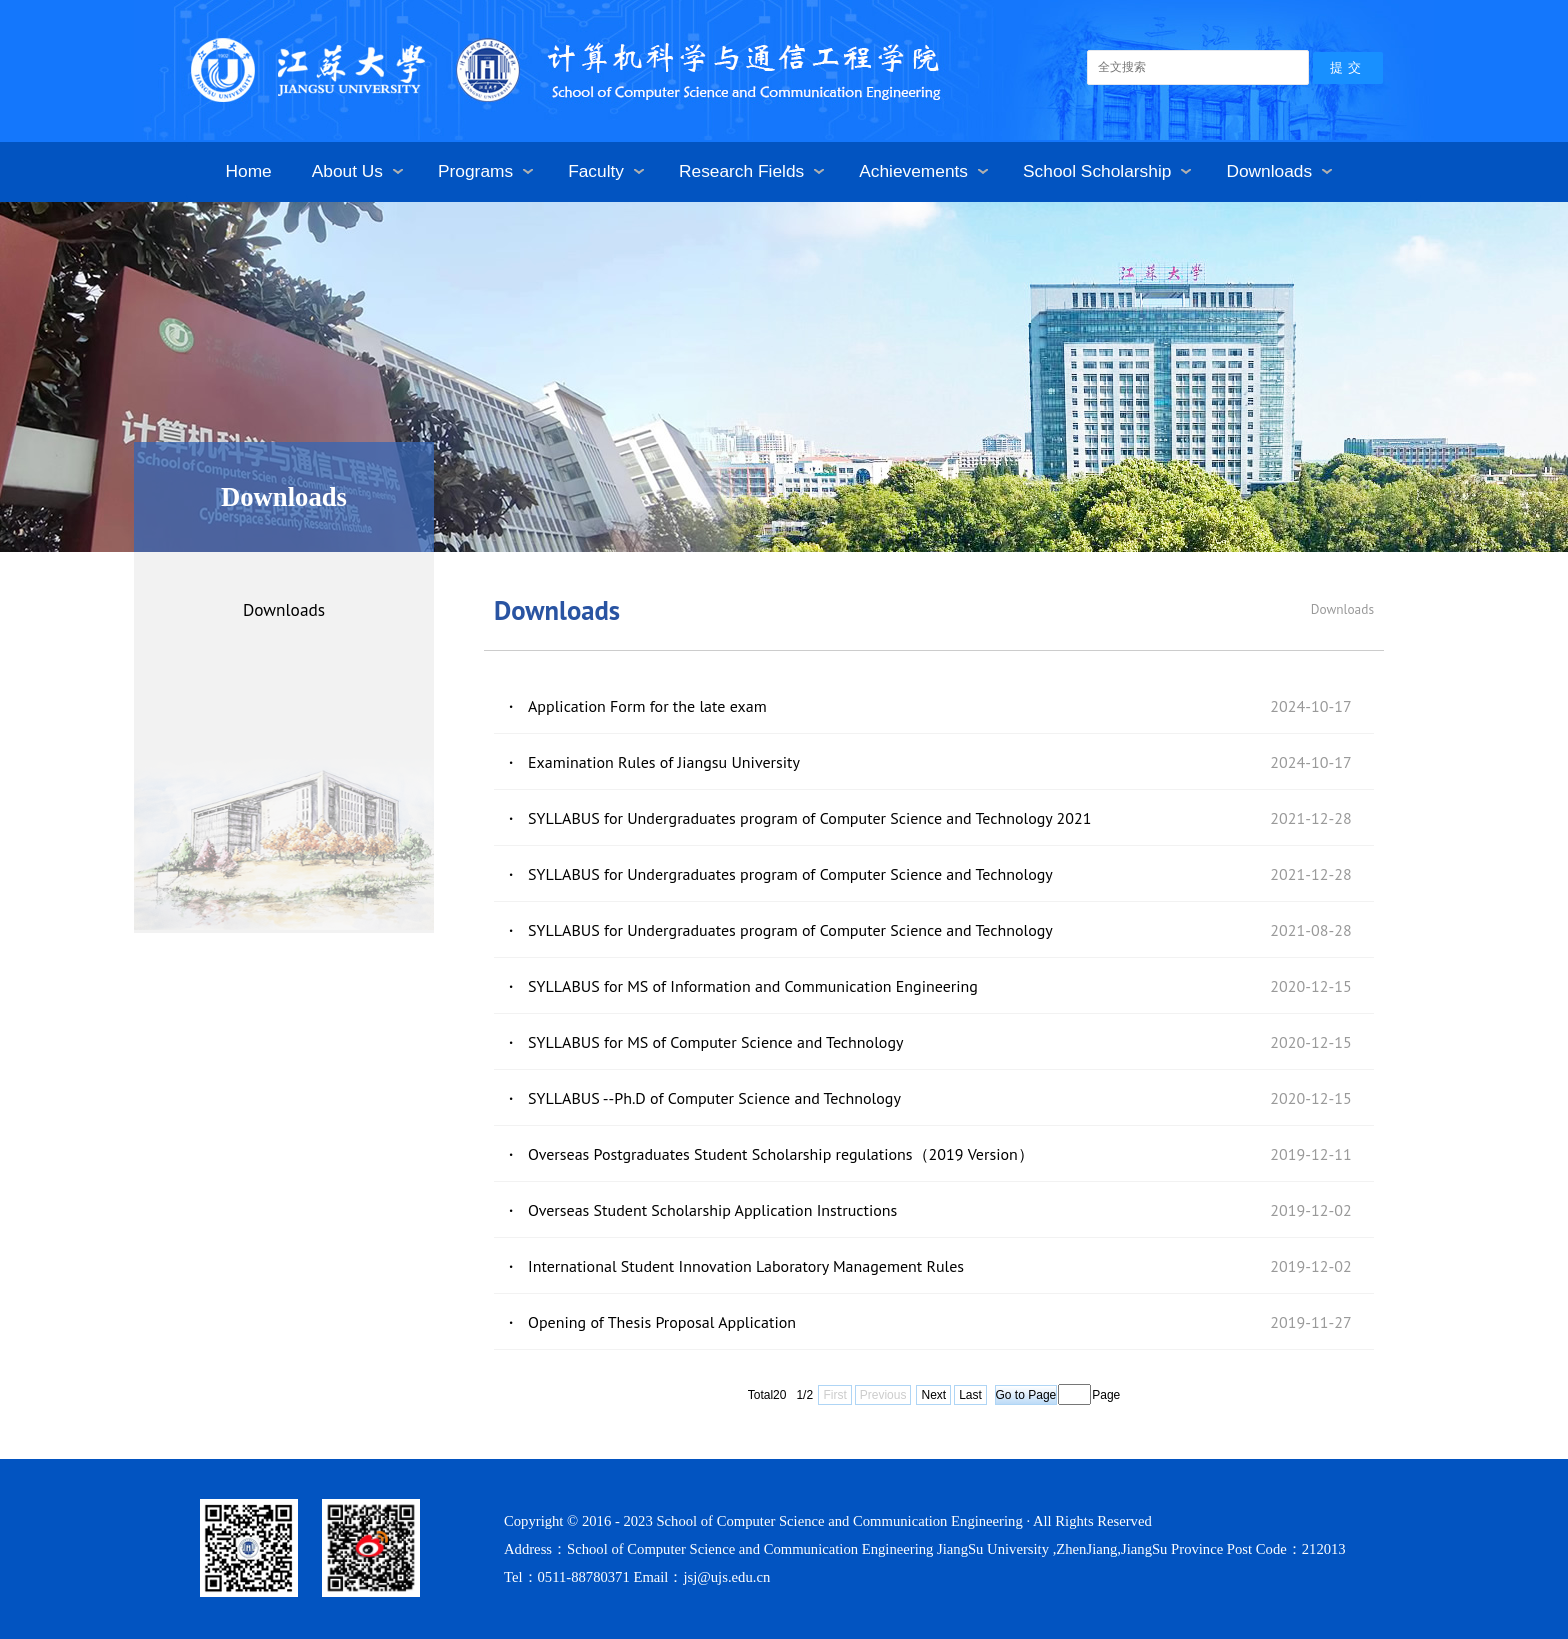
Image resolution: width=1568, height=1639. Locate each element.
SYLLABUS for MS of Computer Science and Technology (715, 1042)
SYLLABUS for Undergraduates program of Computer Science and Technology (790, 874)
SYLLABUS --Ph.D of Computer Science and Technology (714, 1098)
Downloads (284, 609)
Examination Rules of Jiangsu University (664, 762)
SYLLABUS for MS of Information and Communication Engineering (753, 986)
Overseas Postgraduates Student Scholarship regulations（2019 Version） (781, 1154)
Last (970, 1395)
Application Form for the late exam (647, 706)
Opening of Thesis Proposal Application (662, 1322)
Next (933, 1395)
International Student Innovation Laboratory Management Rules (746, 1266)
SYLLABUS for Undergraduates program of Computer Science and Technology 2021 (809, 818)
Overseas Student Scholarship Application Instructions (712, 1210)
